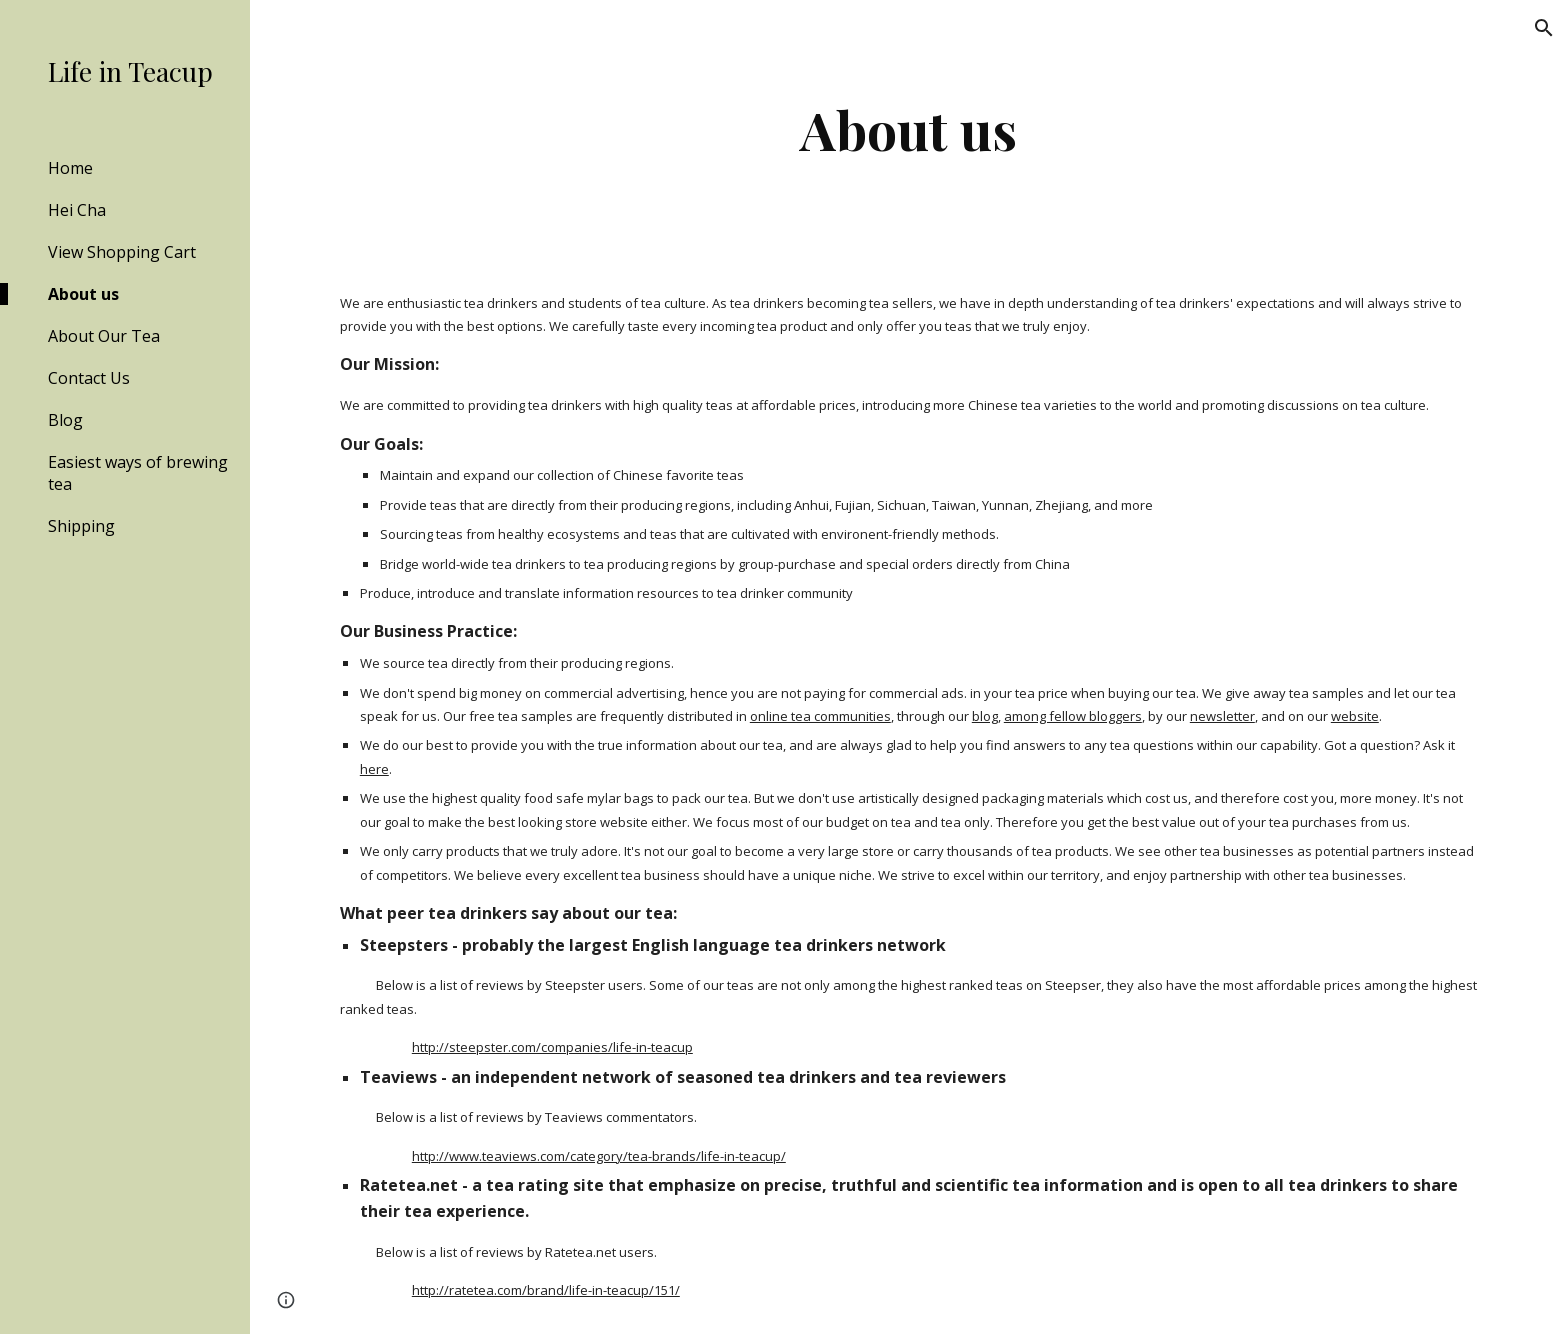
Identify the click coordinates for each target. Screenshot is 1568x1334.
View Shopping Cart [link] (122, 252)
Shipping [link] (81, 526)
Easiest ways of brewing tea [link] (138, 473)
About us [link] (83, 294)
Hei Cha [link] (77, 210)
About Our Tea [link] (104, 336)
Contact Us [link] (89, 378)
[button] (1544, 28)
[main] (909, 129)
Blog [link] (65, 420)
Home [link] (70, 168)
